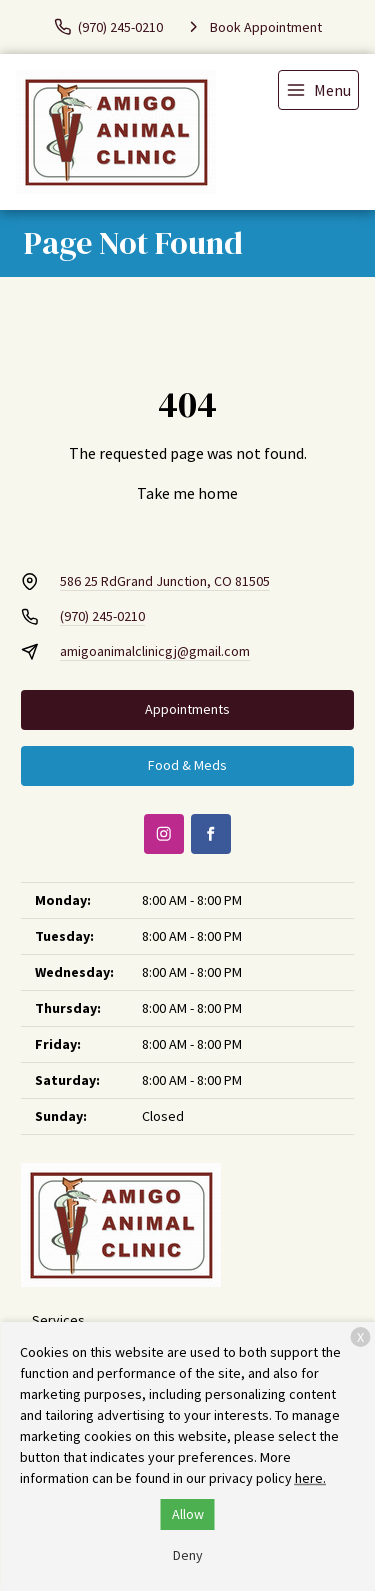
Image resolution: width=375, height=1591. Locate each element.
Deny (188, 1555)
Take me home (187, 493)
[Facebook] (211, 834)
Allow (188, 1514)
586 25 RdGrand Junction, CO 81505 (165, 581)
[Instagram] (164, 834)
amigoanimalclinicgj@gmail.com (155, 651)
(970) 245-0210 (102, 616)
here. (310, 1478)
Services (58, 1320)
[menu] (318, 90)
